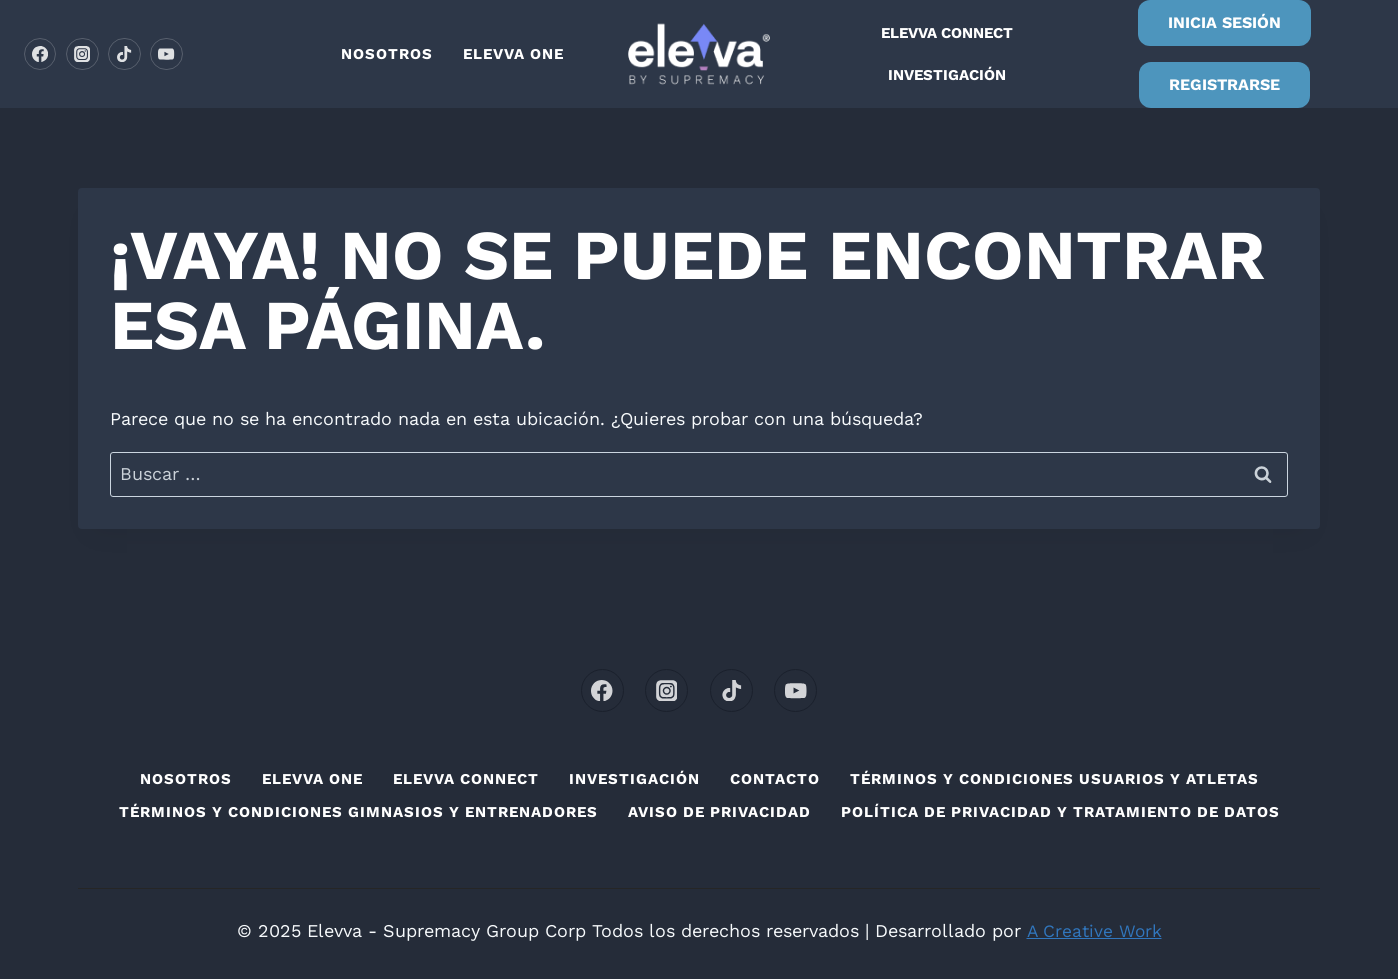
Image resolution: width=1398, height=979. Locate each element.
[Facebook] (40, 54)
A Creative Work (1094, 930)
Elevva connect (947, 33)
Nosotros (387, 54)
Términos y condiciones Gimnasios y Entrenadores (358, 812)
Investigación (947, 75)
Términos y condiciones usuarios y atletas (1054, 779)
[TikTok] (124, 54)
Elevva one (513, 54)
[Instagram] (82, 54)
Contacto (775, 779)
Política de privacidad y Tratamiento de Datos (1060, 812)
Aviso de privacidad (719, 812)
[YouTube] (166, 54)
